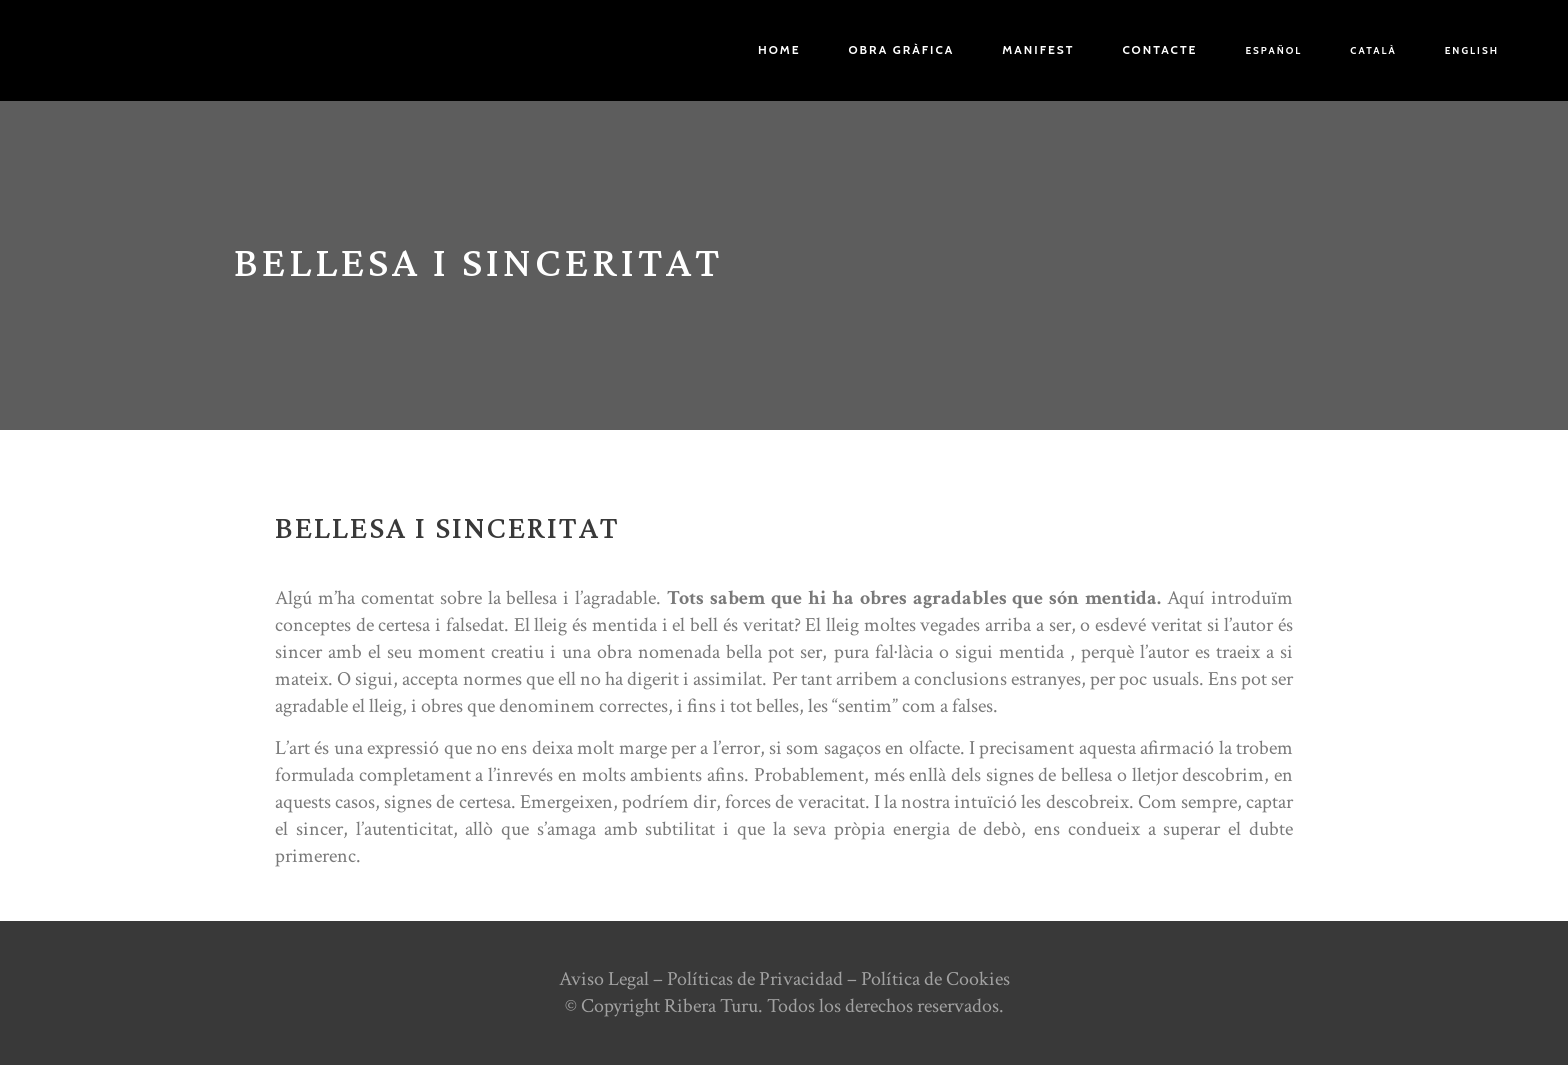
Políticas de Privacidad (755, 979)
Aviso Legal (604, 979)
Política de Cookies (935, 979)
